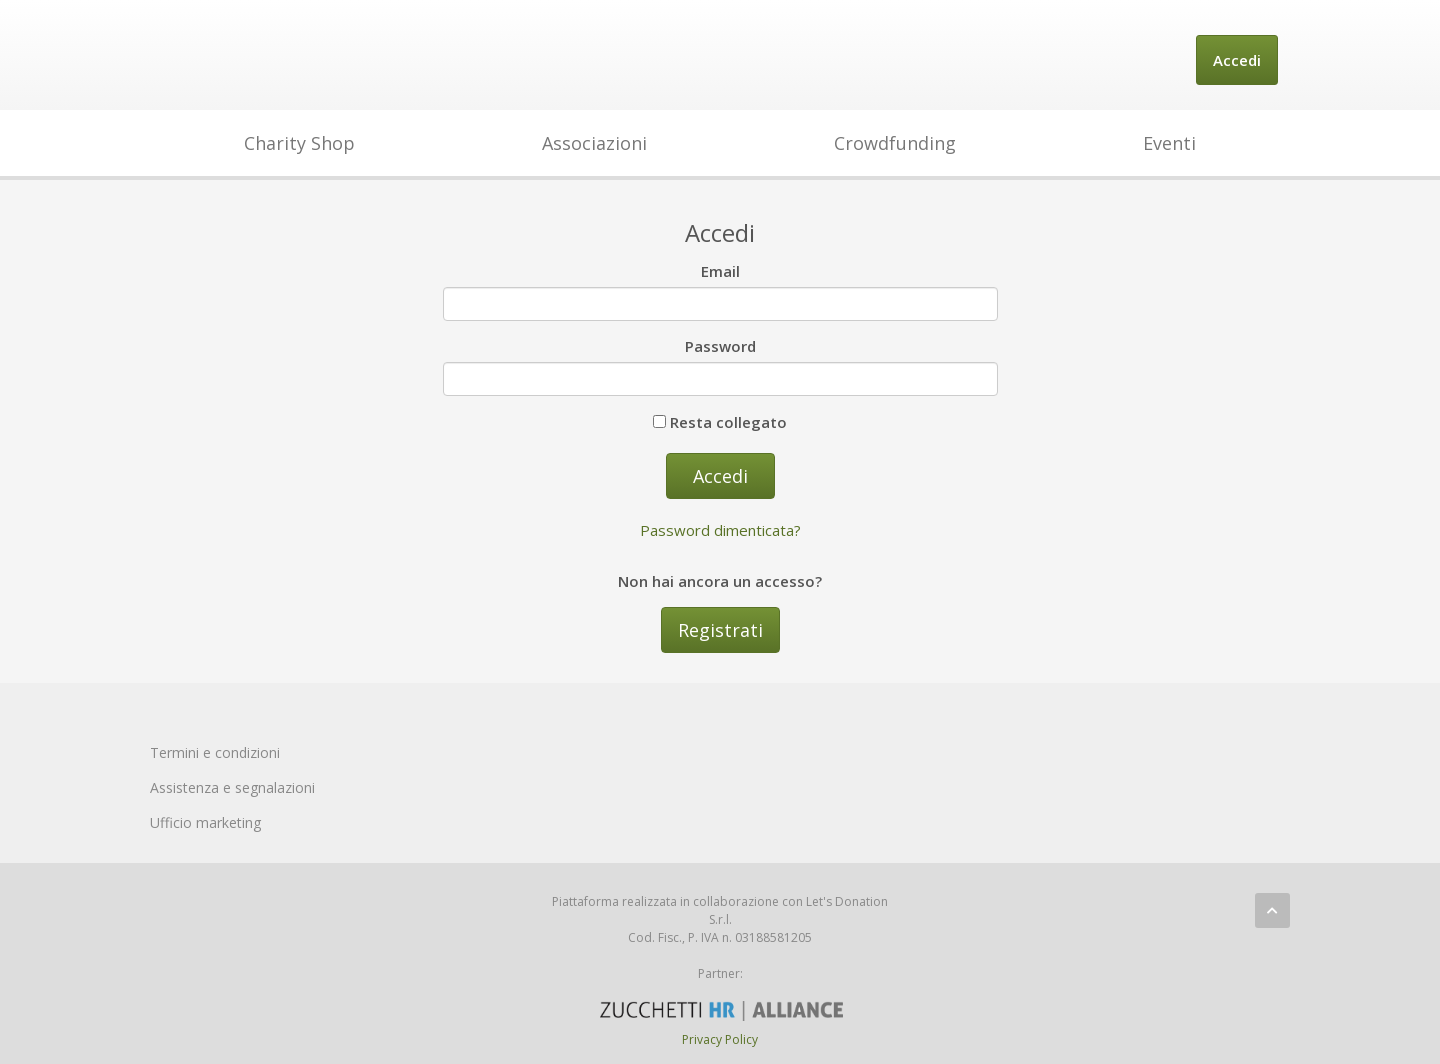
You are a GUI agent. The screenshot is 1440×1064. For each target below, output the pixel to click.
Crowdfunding (895, 143)
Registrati (720, 630)
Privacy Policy (720, 1039)
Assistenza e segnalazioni (232, 787)
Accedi (1237, 60)
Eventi (1169, 143)
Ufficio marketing (205, 822)
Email (720, 271)
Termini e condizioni (215, 752)
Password (720, 346)
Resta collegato (720, 422)
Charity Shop (299, 143)
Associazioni (594, 143)
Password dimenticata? (720, 530)
